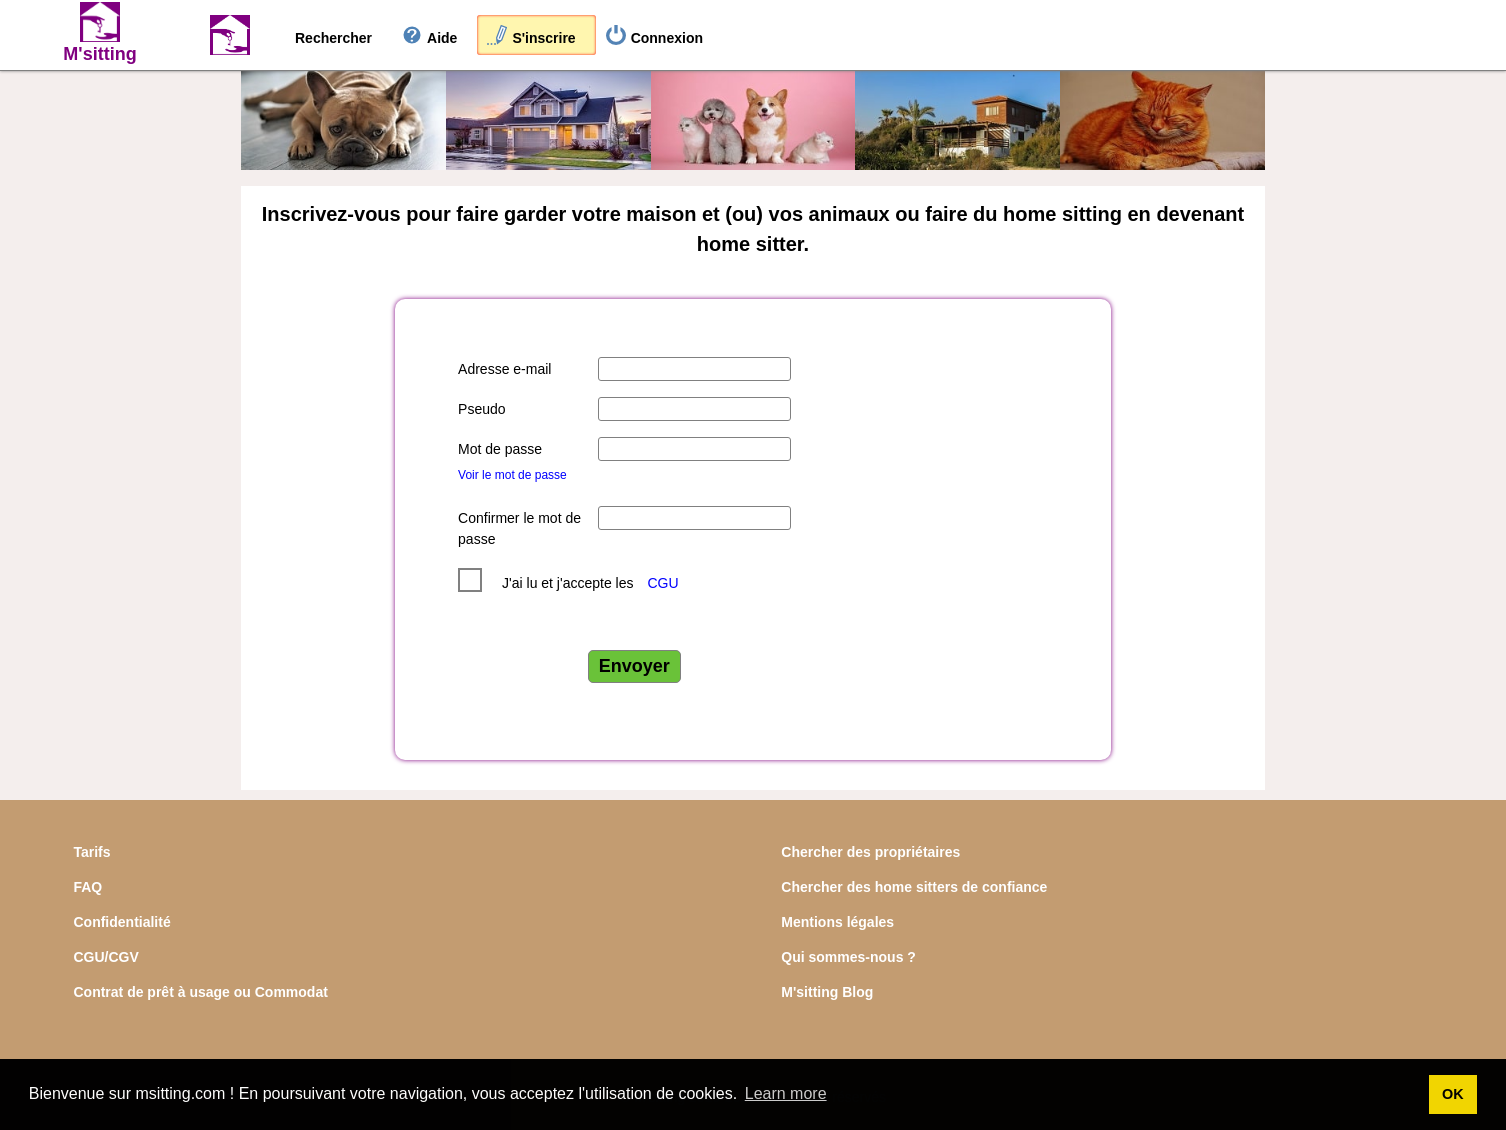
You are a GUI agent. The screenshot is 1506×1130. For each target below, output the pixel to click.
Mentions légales (837, 922)
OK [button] (1453, 1094)
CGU (662, 583)
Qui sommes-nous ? (848, 957)
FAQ (87, 887)
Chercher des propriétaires (870, 852)
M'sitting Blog (827, 992)
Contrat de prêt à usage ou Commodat (200, 992)
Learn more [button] (786, 1093)
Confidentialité (121, 922)
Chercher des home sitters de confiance (914, 887)
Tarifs (91, 852)
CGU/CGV (105, 957)
